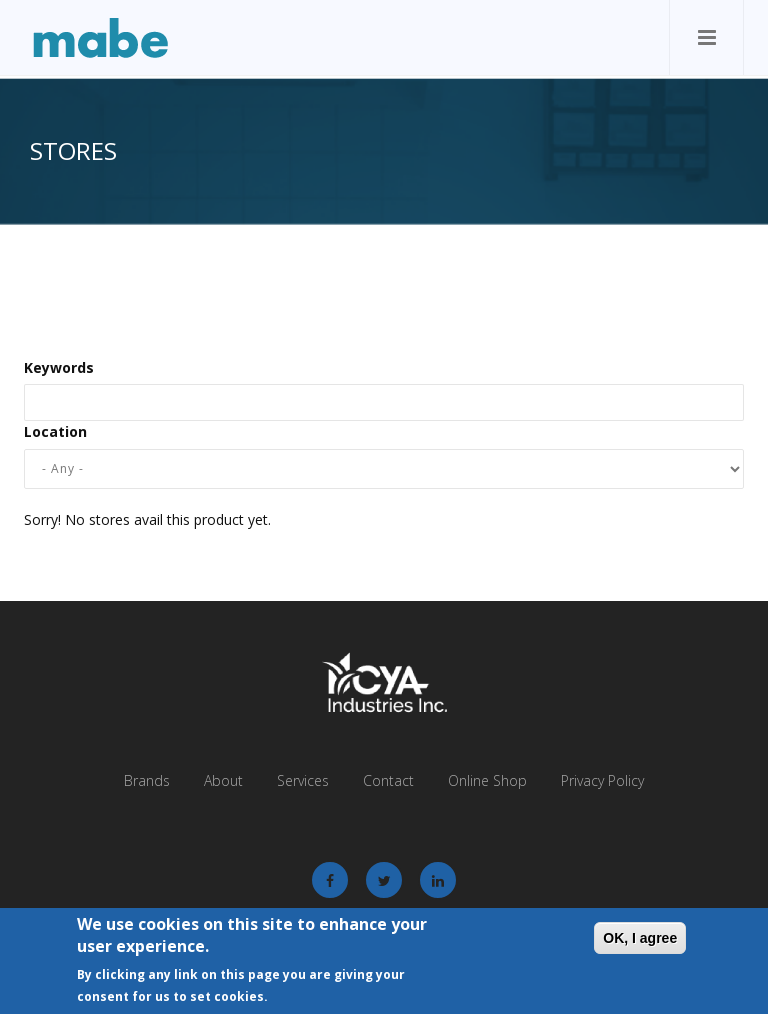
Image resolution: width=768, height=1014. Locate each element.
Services (303, 780)
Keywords (59, 367)
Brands (147, 780)
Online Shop (487, 780)
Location (55, 431)
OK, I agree (640, 939)
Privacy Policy (602, 780)
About (223, 780)
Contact (388, 780)
